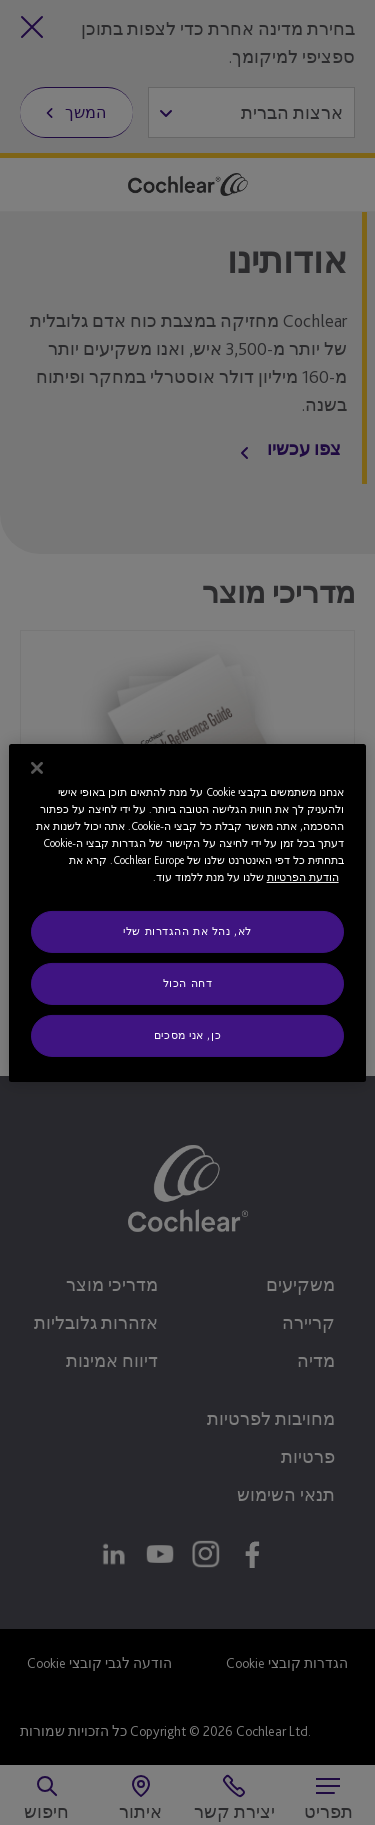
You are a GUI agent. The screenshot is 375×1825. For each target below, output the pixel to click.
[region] (187, 912)
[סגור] (37, 767)
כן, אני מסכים (187, 1035)
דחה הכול (188, 983)
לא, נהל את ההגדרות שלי (187, 931)
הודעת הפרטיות (303, 877)
